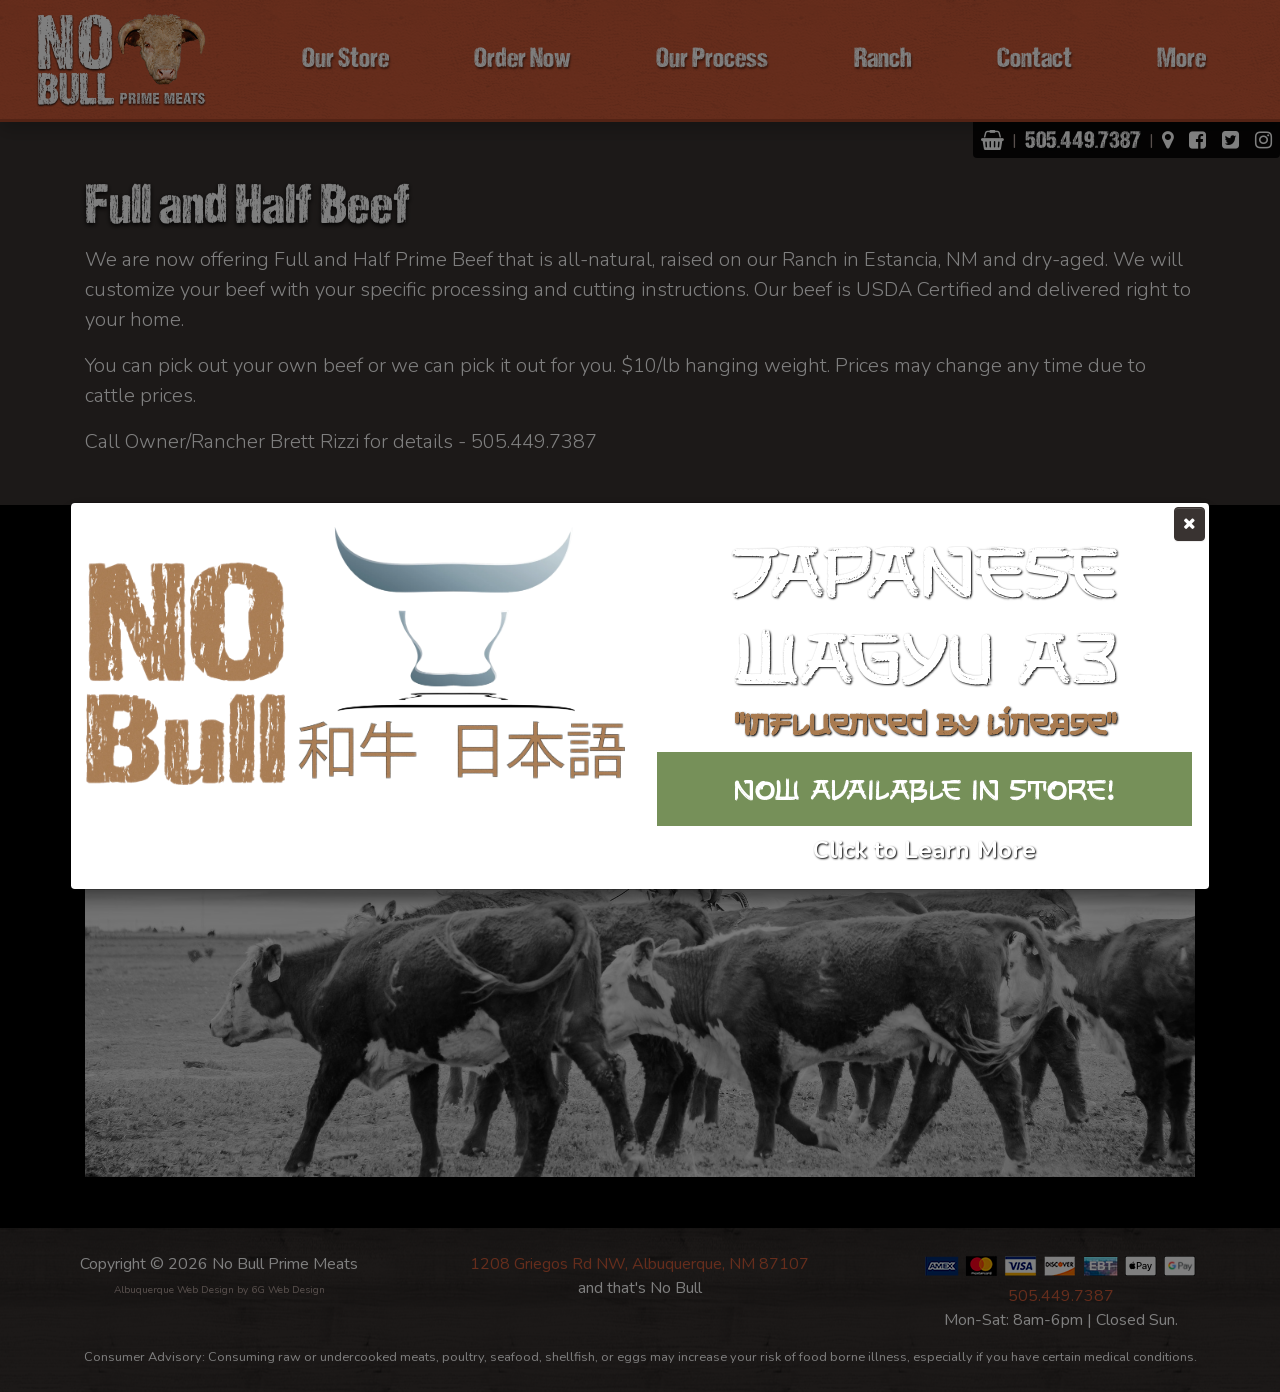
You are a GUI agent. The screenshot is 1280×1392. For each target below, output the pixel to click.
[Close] (1189, 524)
